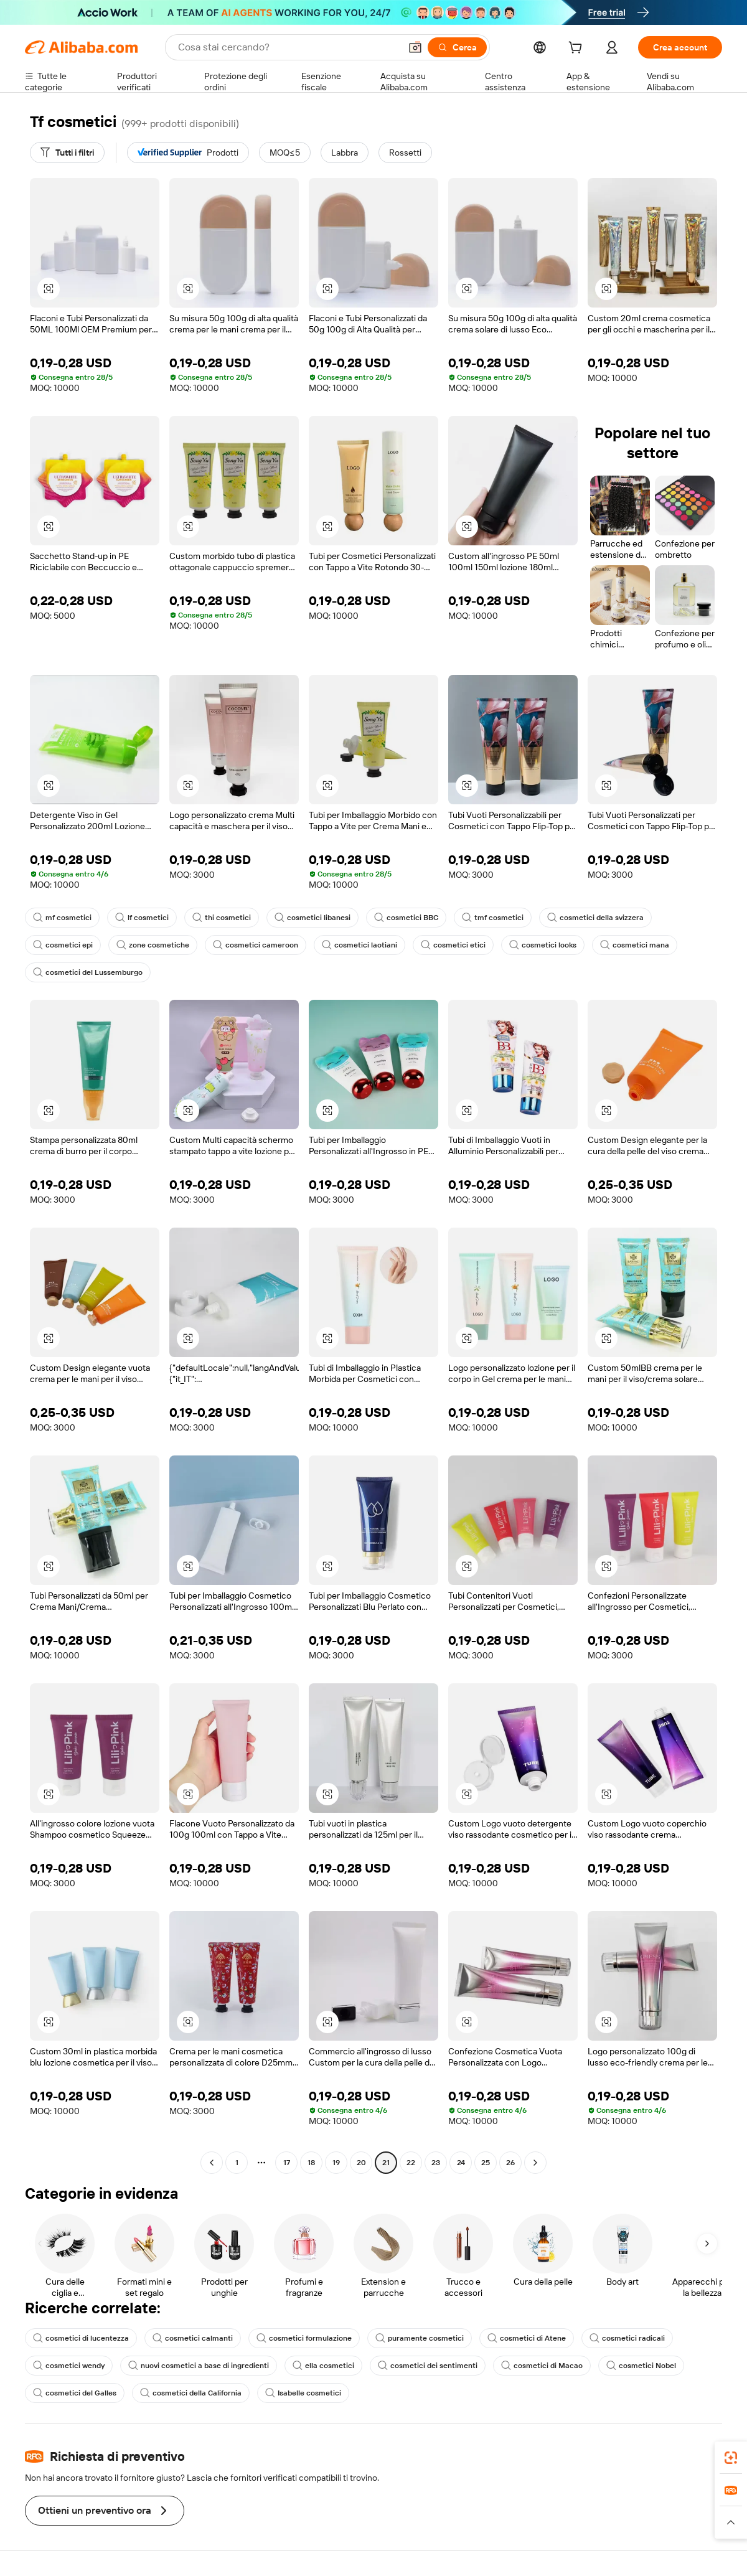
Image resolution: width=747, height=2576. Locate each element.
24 (461, 2162)
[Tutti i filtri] (67, 152)
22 (410, 2162)
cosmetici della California (191, 2393)
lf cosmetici (142, 918)
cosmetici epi (63, 945)
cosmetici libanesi (312, 918)
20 (361, 2162)
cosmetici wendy (69, 2366)
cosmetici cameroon (255, 945)
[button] (415, 47)
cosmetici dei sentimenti (427, 2366)
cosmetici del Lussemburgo (88, 972)
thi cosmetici (221, 918)
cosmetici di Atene (526, 2338)
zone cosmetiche (152, 945)
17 (286, 2162)
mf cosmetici (62, 918)
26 (510, 2162)
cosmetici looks (542, 945)
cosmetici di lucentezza (81, 2338)
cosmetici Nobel (641, 2366)
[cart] (577, 49)
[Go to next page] (535, 2162)
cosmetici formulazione (304, 2338)
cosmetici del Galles (74, 2393)
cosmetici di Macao (542, 2366)
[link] (731, 2458)
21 (386, 2162)
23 (435, 2162)
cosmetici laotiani (359, 945)
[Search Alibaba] (288, 47)
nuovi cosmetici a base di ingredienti (198, 2366)
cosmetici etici (453, 945)
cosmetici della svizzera (595, 918)
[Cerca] (457, 47)
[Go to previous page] (211, 2162)
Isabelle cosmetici (303, 2393)
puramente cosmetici (419, 2338)
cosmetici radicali (627, 2338)
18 (311, 2162)
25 (485, 2162)
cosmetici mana (634, 945)
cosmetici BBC (406, 918)
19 (336, 2162)
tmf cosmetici (493, 918)
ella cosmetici (323, 2366)
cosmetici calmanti (193, 2338)
